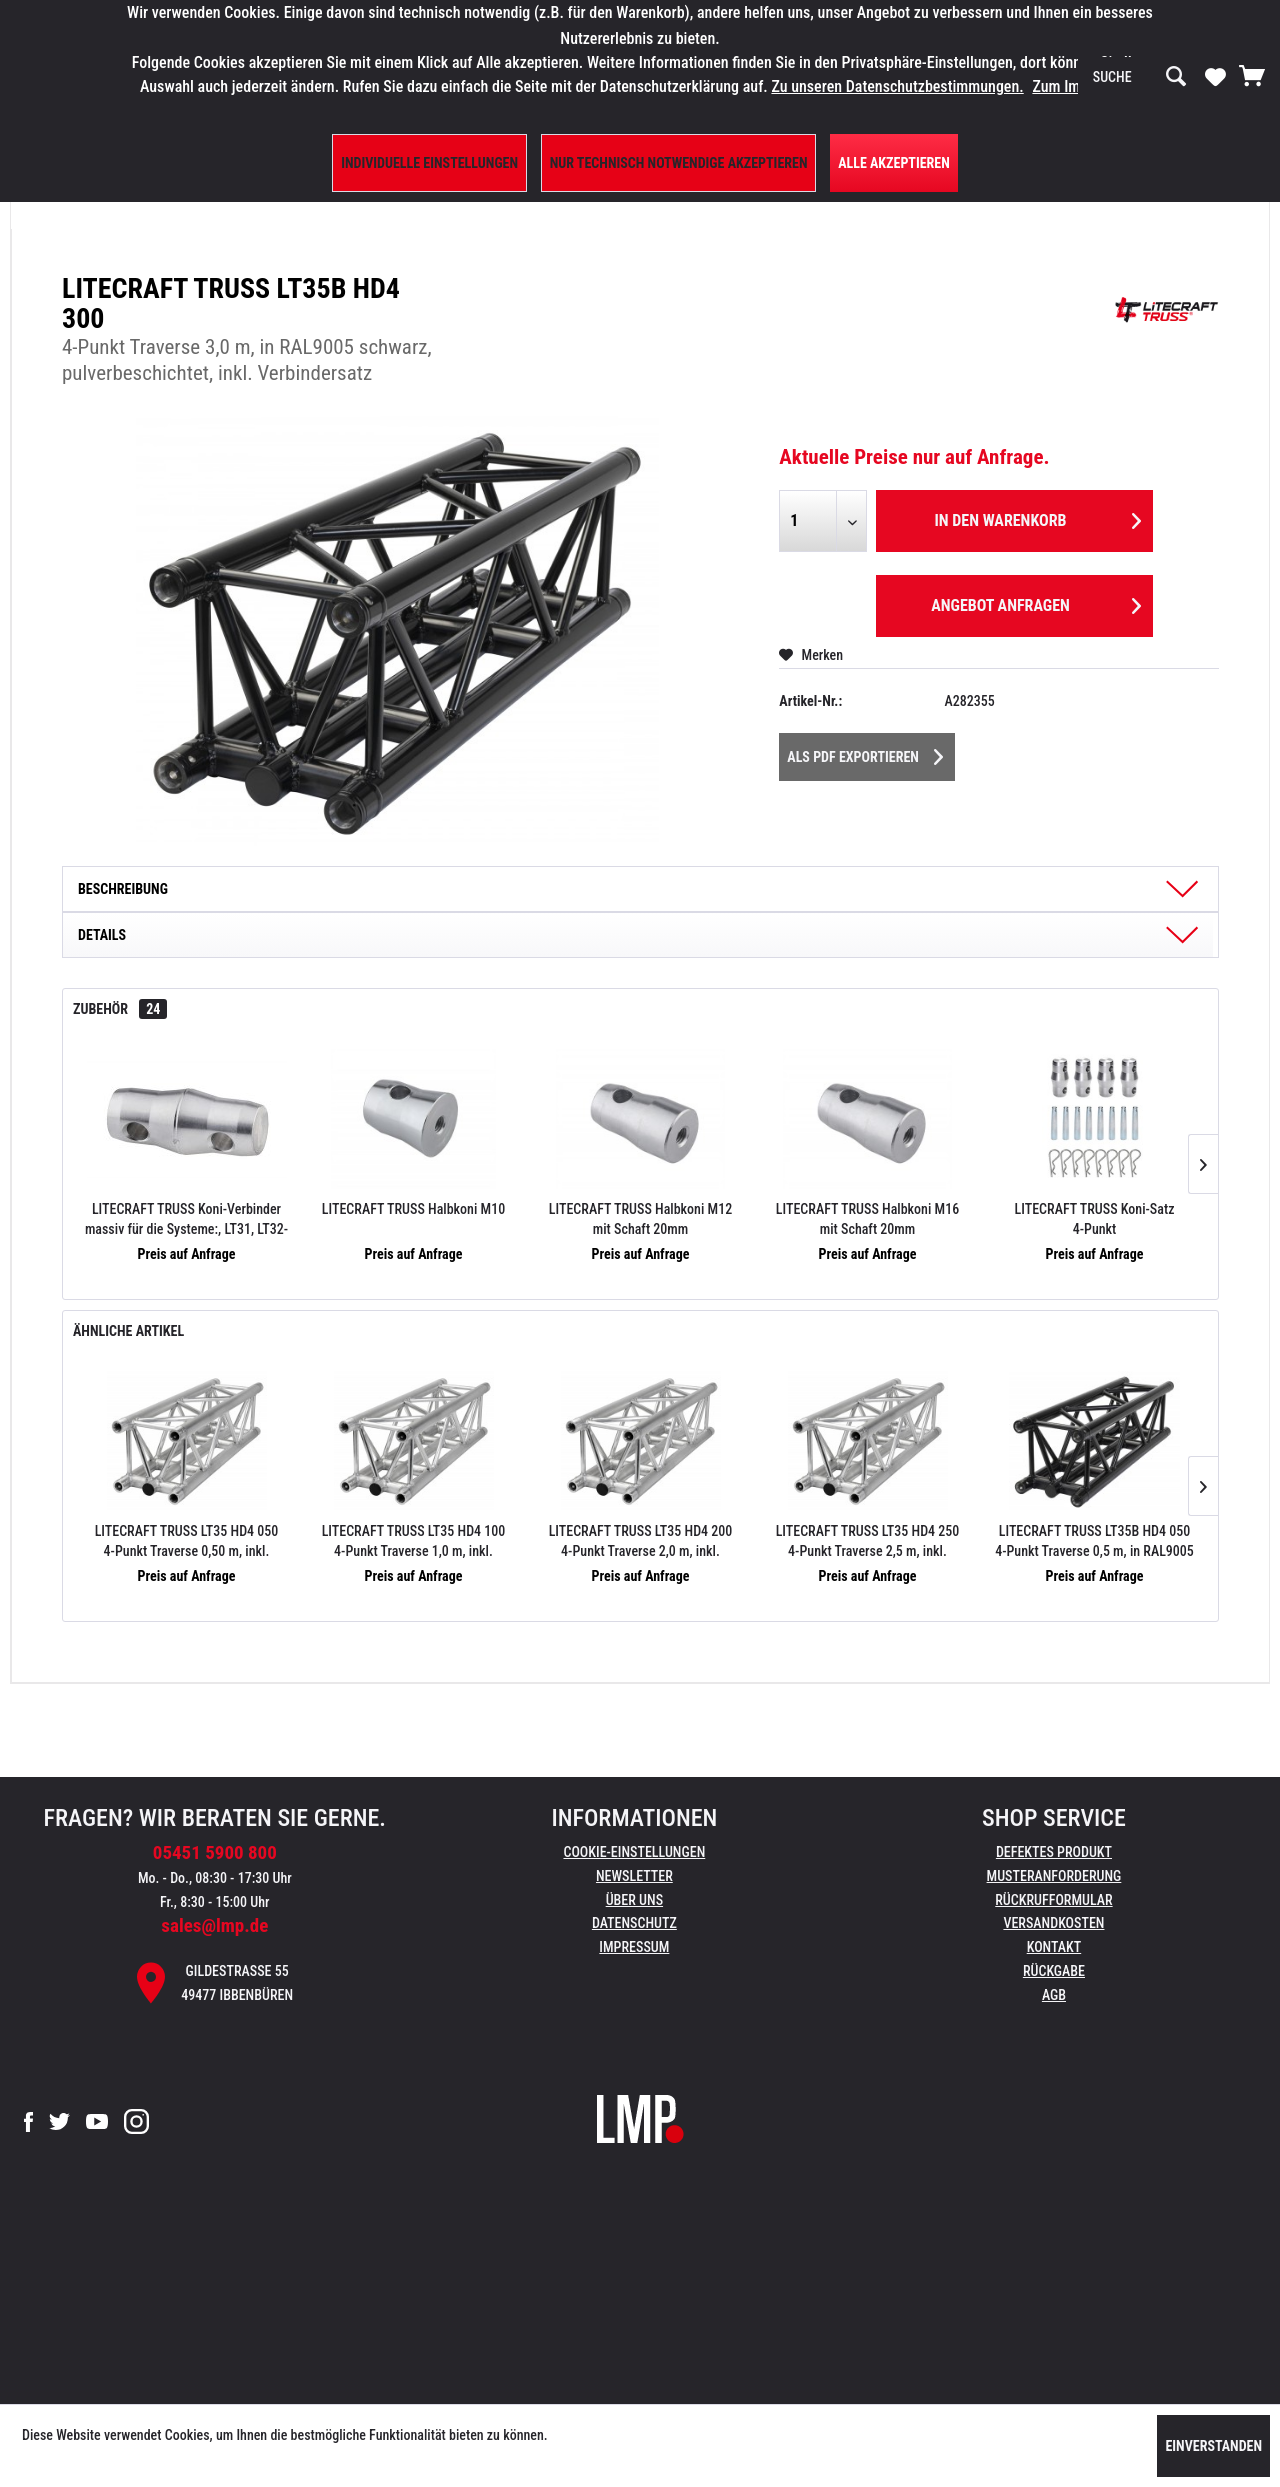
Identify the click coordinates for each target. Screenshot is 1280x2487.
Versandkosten (1053, 1923)
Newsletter (634, 1876)
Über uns (634, 1900)
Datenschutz (634, 1923)
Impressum (634, 1947)
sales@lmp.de (214, 1925)
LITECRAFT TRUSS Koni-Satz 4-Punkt (1095, 1219)
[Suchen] (1176, 77)
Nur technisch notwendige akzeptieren (679, 163)
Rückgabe (1054, 1971)
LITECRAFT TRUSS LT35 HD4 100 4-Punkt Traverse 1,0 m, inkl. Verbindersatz (414, 1542)
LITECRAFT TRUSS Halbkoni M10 (413, 1209)
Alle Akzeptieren (894, 163)
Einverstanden (1213, 2446)
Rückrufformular (1053, 1900)
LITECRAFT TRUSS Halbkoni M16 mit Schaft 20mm (867, 1219)
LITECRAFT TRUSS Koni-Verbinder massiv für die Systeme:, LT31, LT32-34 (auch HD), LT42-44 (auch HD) (186, 1220)
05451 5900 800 (215, 1852)
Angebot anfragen (1036, 602)
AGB (1054, 1995)
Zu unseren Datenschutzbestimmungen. (897, 86)
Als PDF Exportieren (865, 753)
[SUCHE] (1140, 77)
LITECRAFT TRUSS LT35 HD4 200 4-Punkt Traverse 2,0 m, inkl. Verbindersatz (641, 1542)
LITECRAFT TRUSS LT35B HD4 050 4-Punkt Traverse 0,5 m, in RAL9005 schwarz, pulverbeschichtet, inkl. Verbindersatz (1094, 1542)
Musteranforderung (1054, 1876)
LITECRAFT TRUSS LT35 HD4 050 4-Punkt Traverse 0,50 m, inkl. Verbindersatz (187, 1542)
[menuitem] (1140, 77)
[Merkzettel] (1215, 76)
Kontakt (1054, 1947)
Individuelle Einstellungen (429, 163)
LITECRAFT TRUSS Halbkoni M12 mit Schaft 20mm (640, 1219)
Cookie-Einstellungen (634, 1852)
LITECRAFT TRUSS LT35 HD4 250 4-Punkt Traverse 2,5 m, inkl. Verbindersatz (868, 1542)
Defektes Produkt (1054, 1852)
